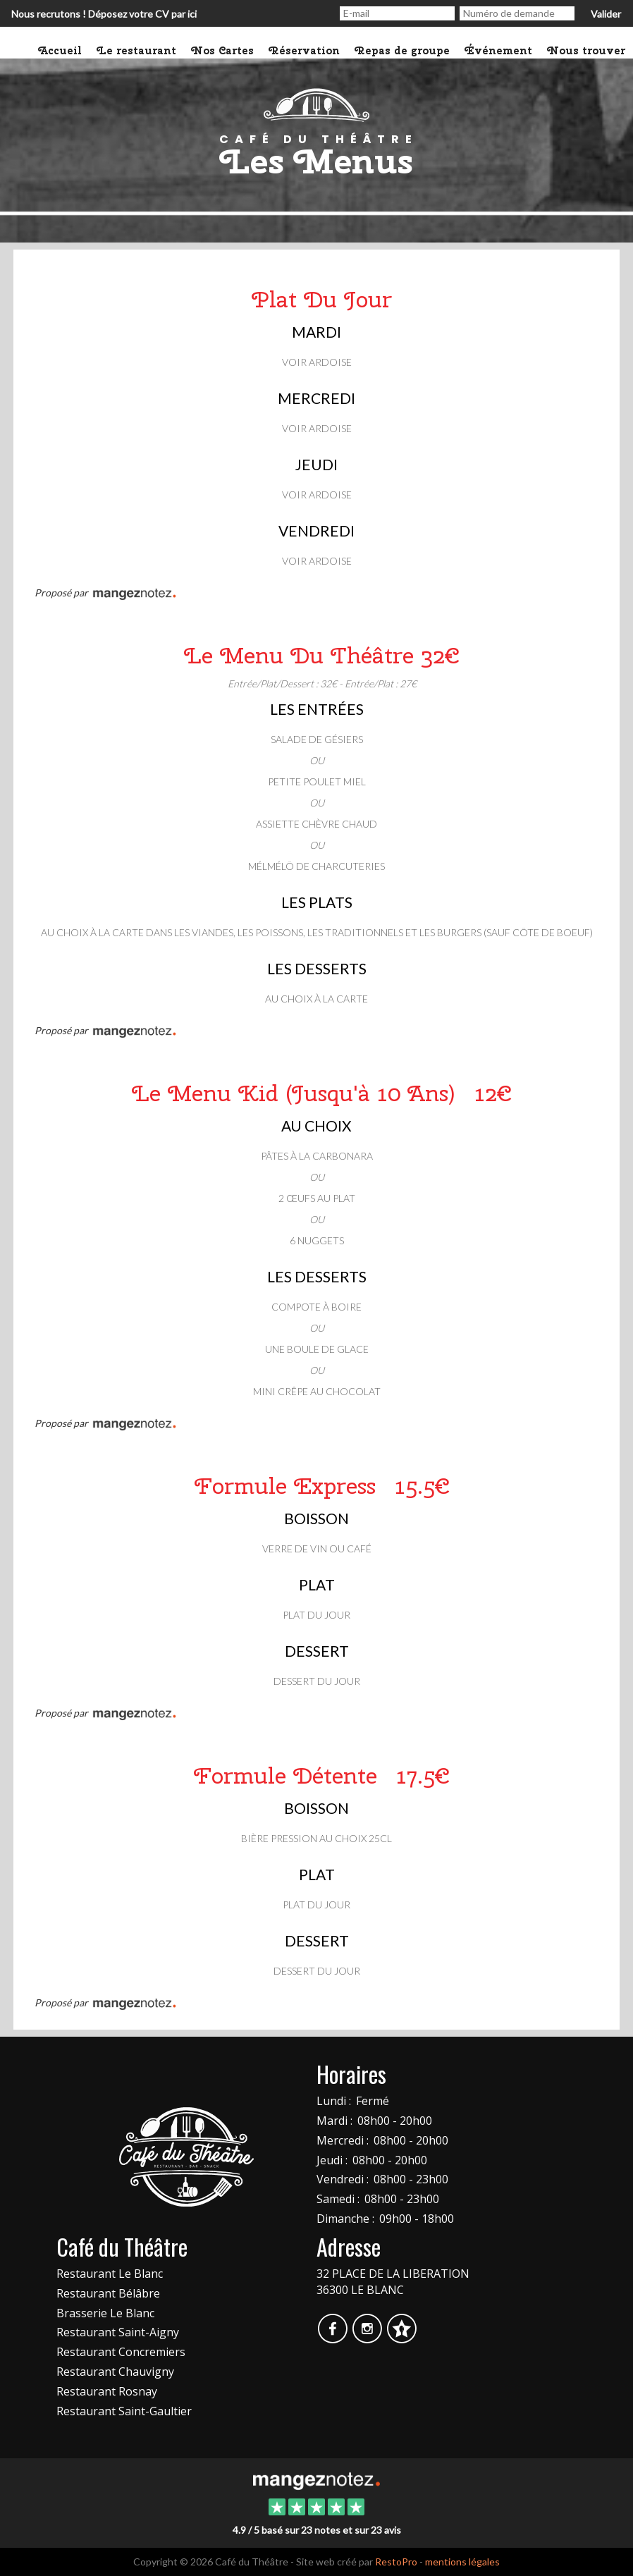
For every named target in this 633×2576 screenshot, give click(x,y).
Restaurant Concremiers (120, 2352)
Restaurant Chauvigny (115, 2371)
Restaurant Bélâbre (108, 2293)
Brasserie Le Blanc (105, 2313)
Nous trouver (586, 51)
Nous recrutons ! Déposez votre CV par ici (104, 14)
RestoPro (396, 2562)
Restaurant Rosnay (106, 2391)
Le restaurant (136, 51)
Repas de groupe (402, 51)
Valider (606, 14)
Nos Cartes (223, 51)
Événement (498, 51)
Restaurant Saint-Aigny (117, 2332)
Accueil (60, 51)
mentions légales (462, 2562)
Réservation (304, 51)
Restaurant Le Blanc (109, 2273)
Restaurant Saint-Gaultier (124, 2411)
